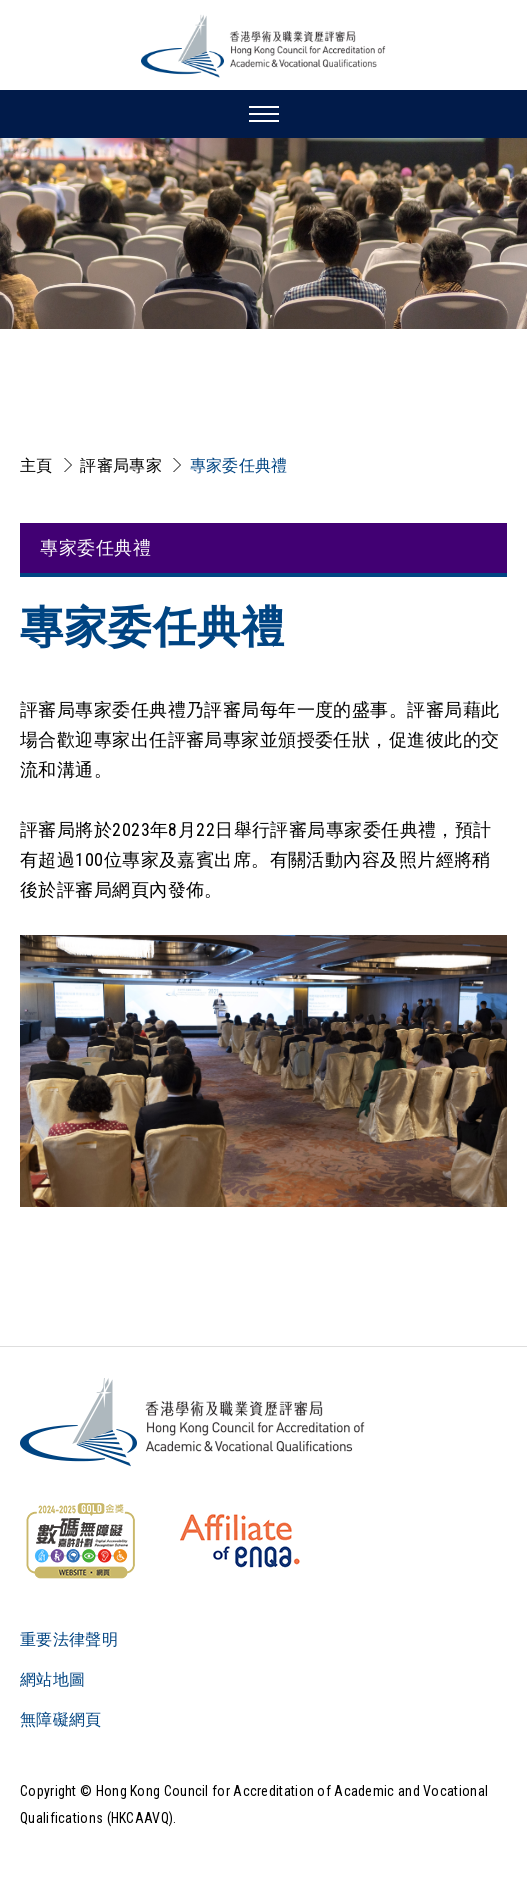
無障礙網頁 (61, 1719)
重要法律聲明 (69, 1639)
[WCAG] (80, 1541)
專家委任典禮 (239, 465)
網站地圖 (52, 1679)
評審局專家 (121, 465)
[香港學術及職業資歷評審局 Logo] (264, 46)
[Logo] (193, 1422)
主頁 (36, 465)
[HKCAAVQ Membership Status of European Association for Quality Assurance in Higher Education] (240, 1541)
